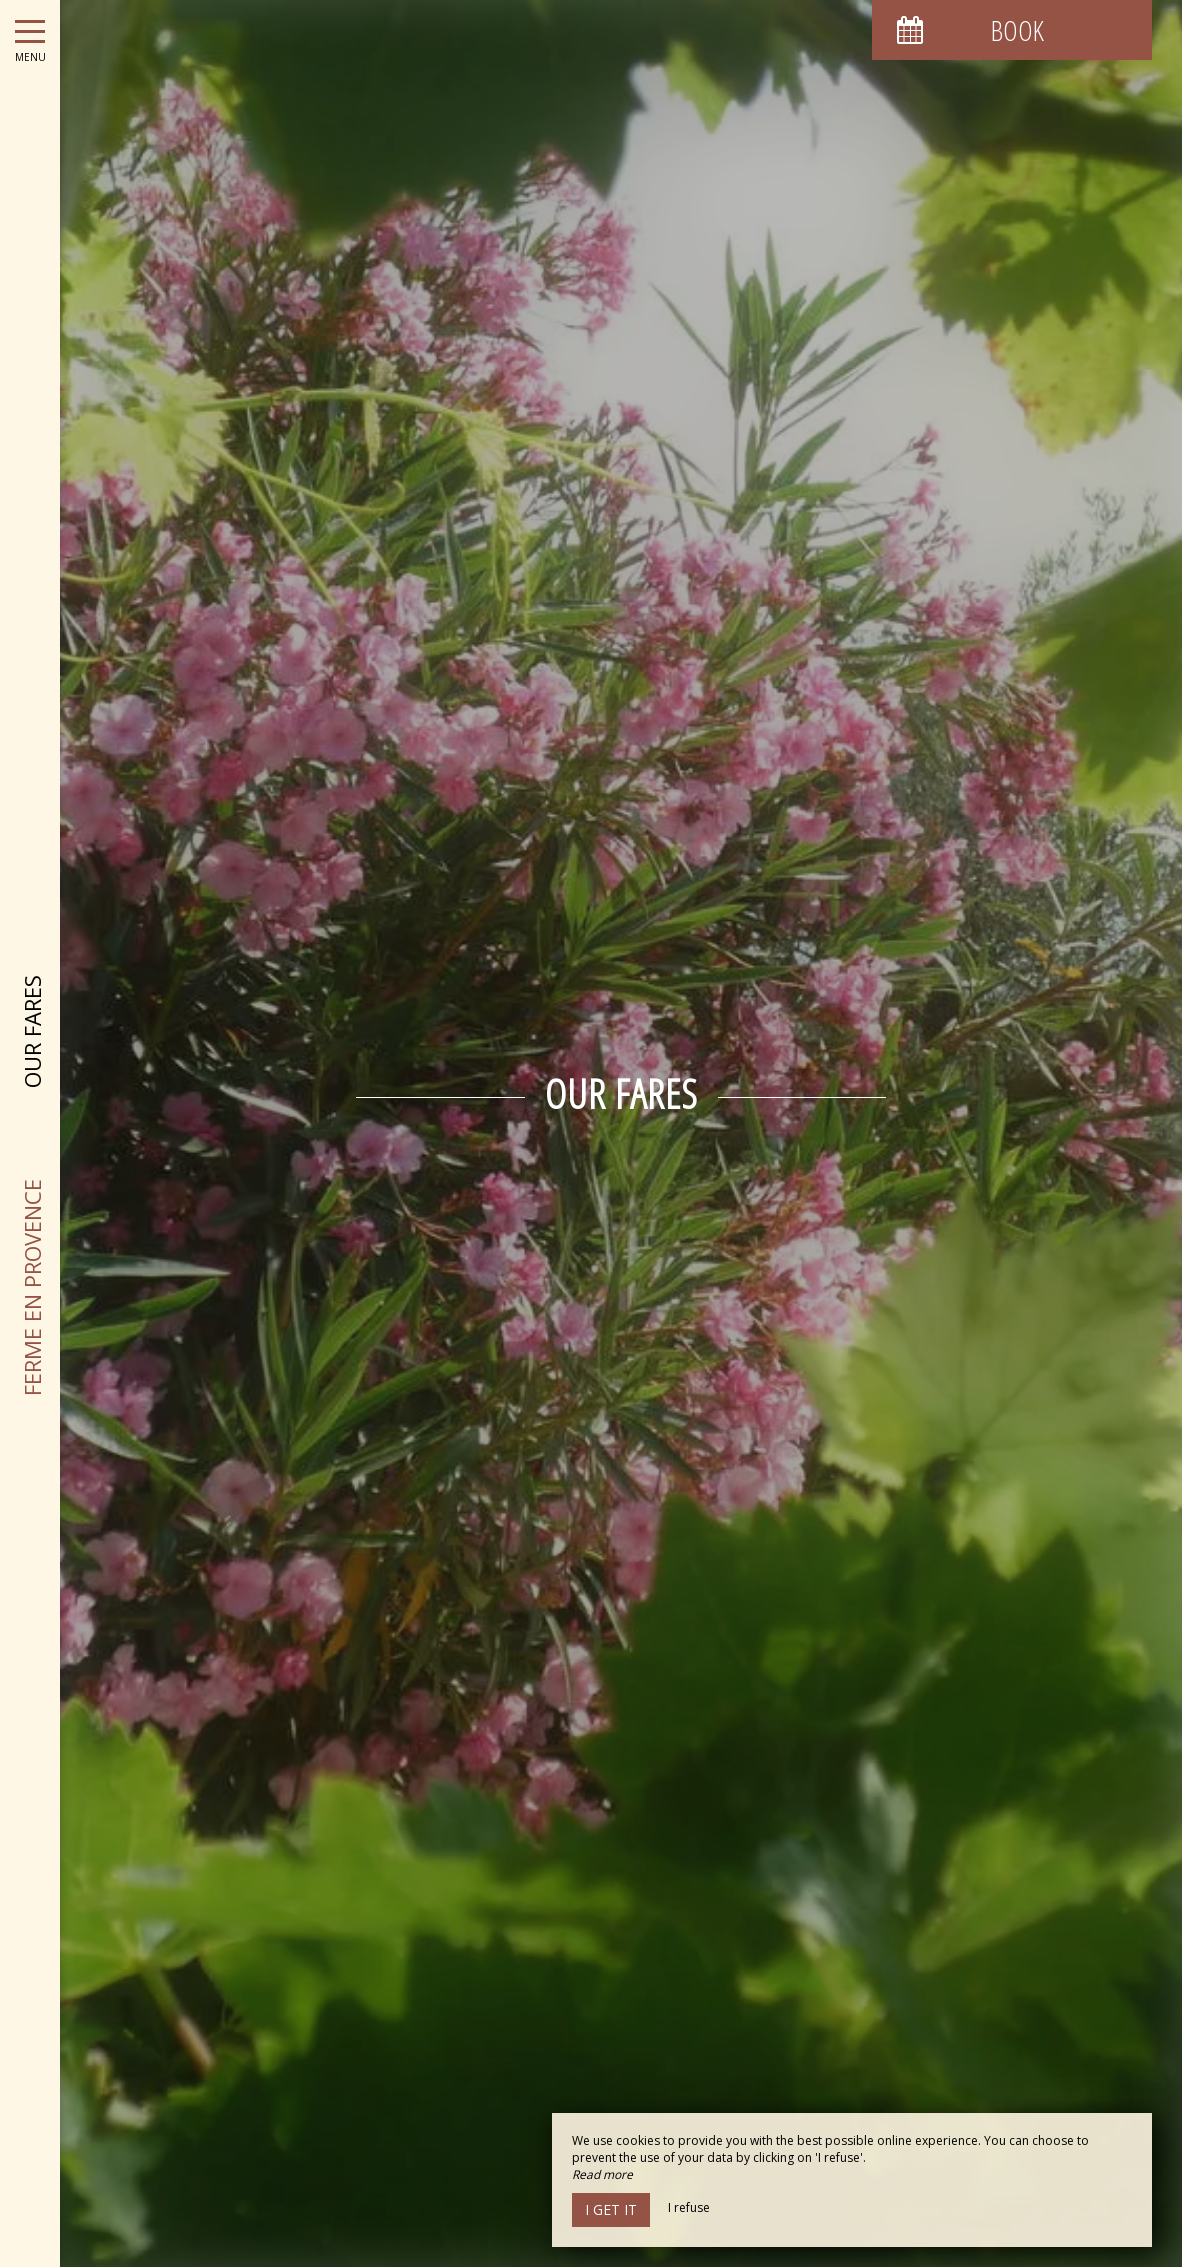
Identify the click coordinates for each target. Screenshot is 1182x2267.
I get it (611, 2209)
